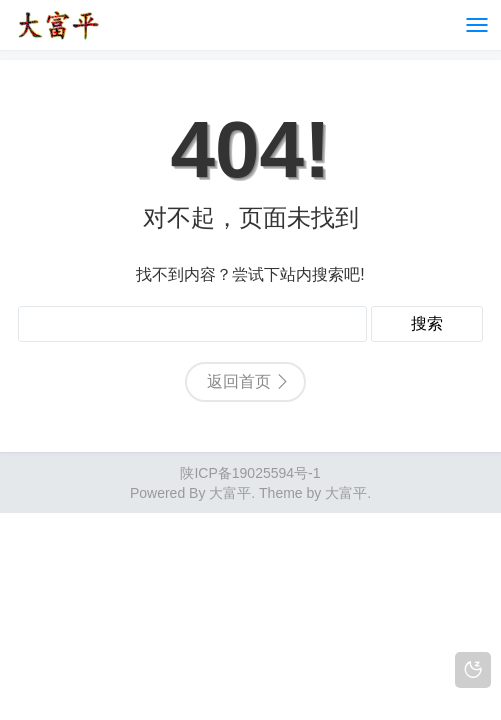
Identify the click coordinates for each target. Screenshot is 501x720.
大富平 (346, 493)
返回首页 (239, 381)
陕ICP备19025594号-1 (250, 473)
